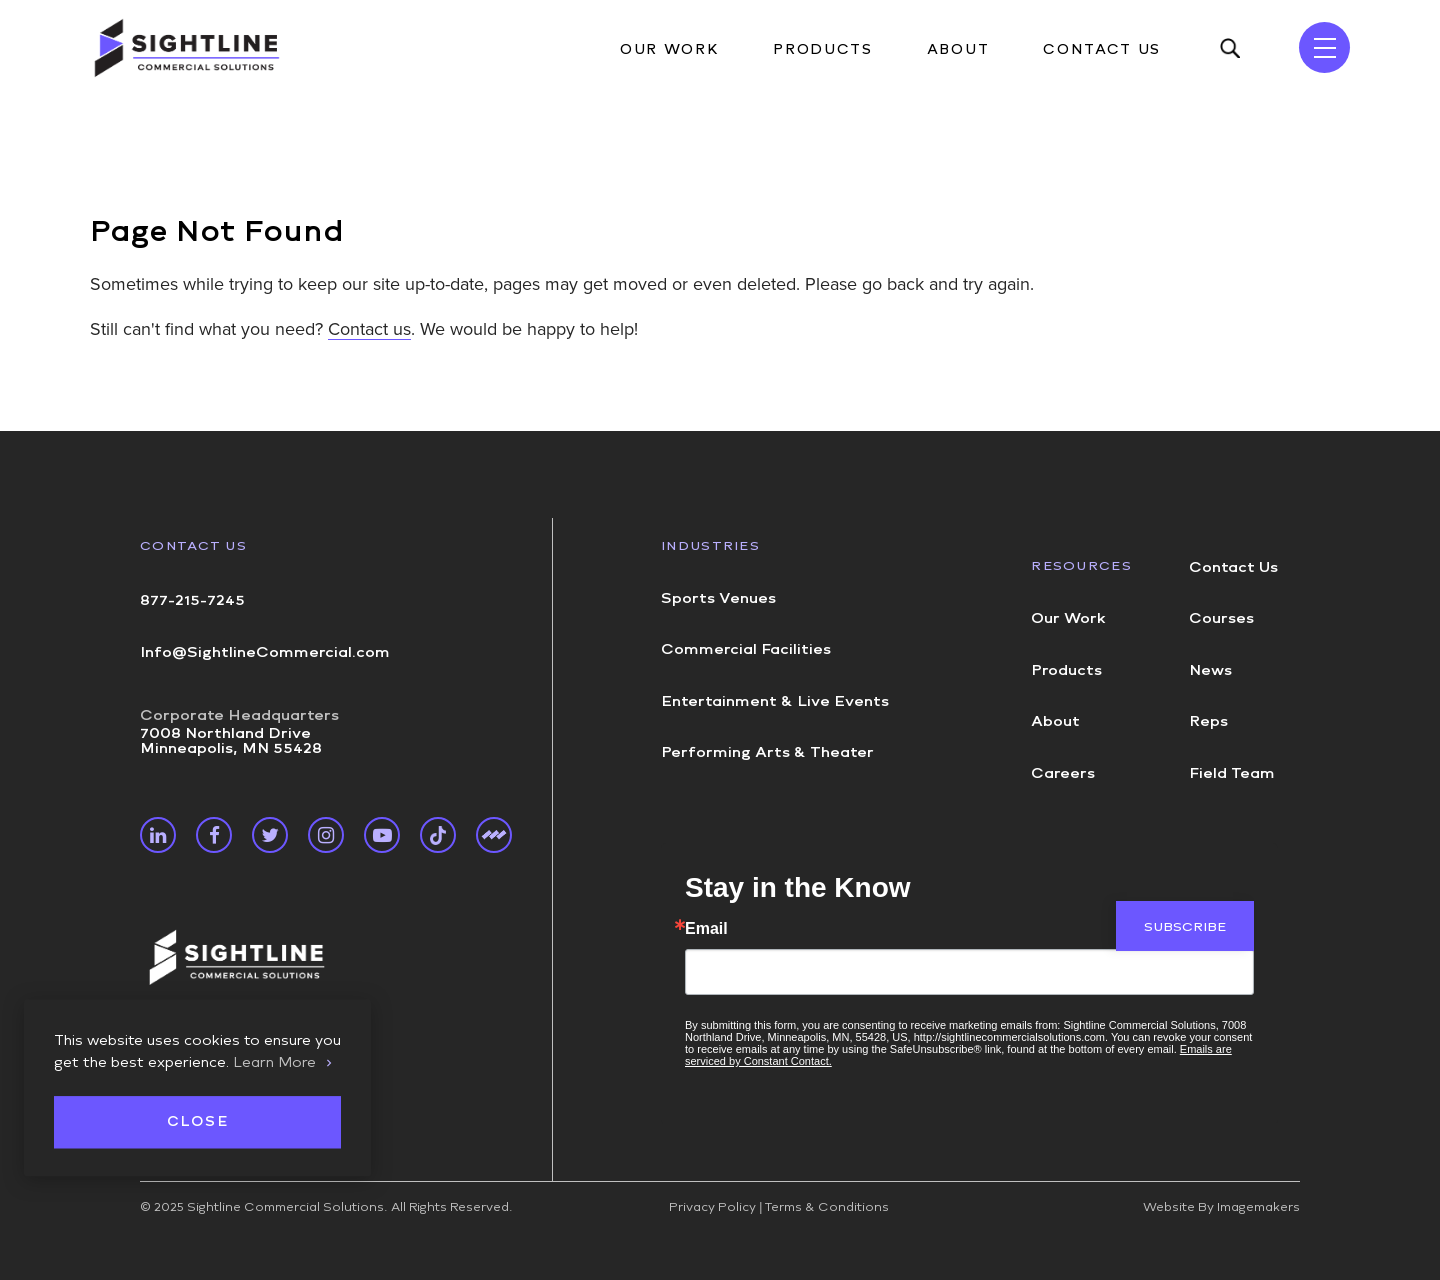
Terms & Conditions (827, 1207)
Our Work (669, 49)
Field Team (1232, 773)
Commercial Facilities (746, 649)
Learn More (274, 1062)
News (1210, 670)
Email (706, 929)
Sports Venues (718, 598)
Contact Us (1102, 49)
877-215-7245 (192, 600)
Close (197, 1122)
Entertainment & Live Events (775, 701)
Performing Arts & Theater (767, 752)
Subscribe (1185, 926)
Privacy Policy (712, 1207)
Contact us (369, 329)
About (958, 49)
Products (822, 49)
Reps (1208, 721)
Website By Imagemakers (1221, 1207)
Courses (1221, 618)
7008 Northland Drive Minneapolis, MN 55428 (239, 731)
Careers (1063, 773)
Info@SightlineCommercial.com (265, 652)
